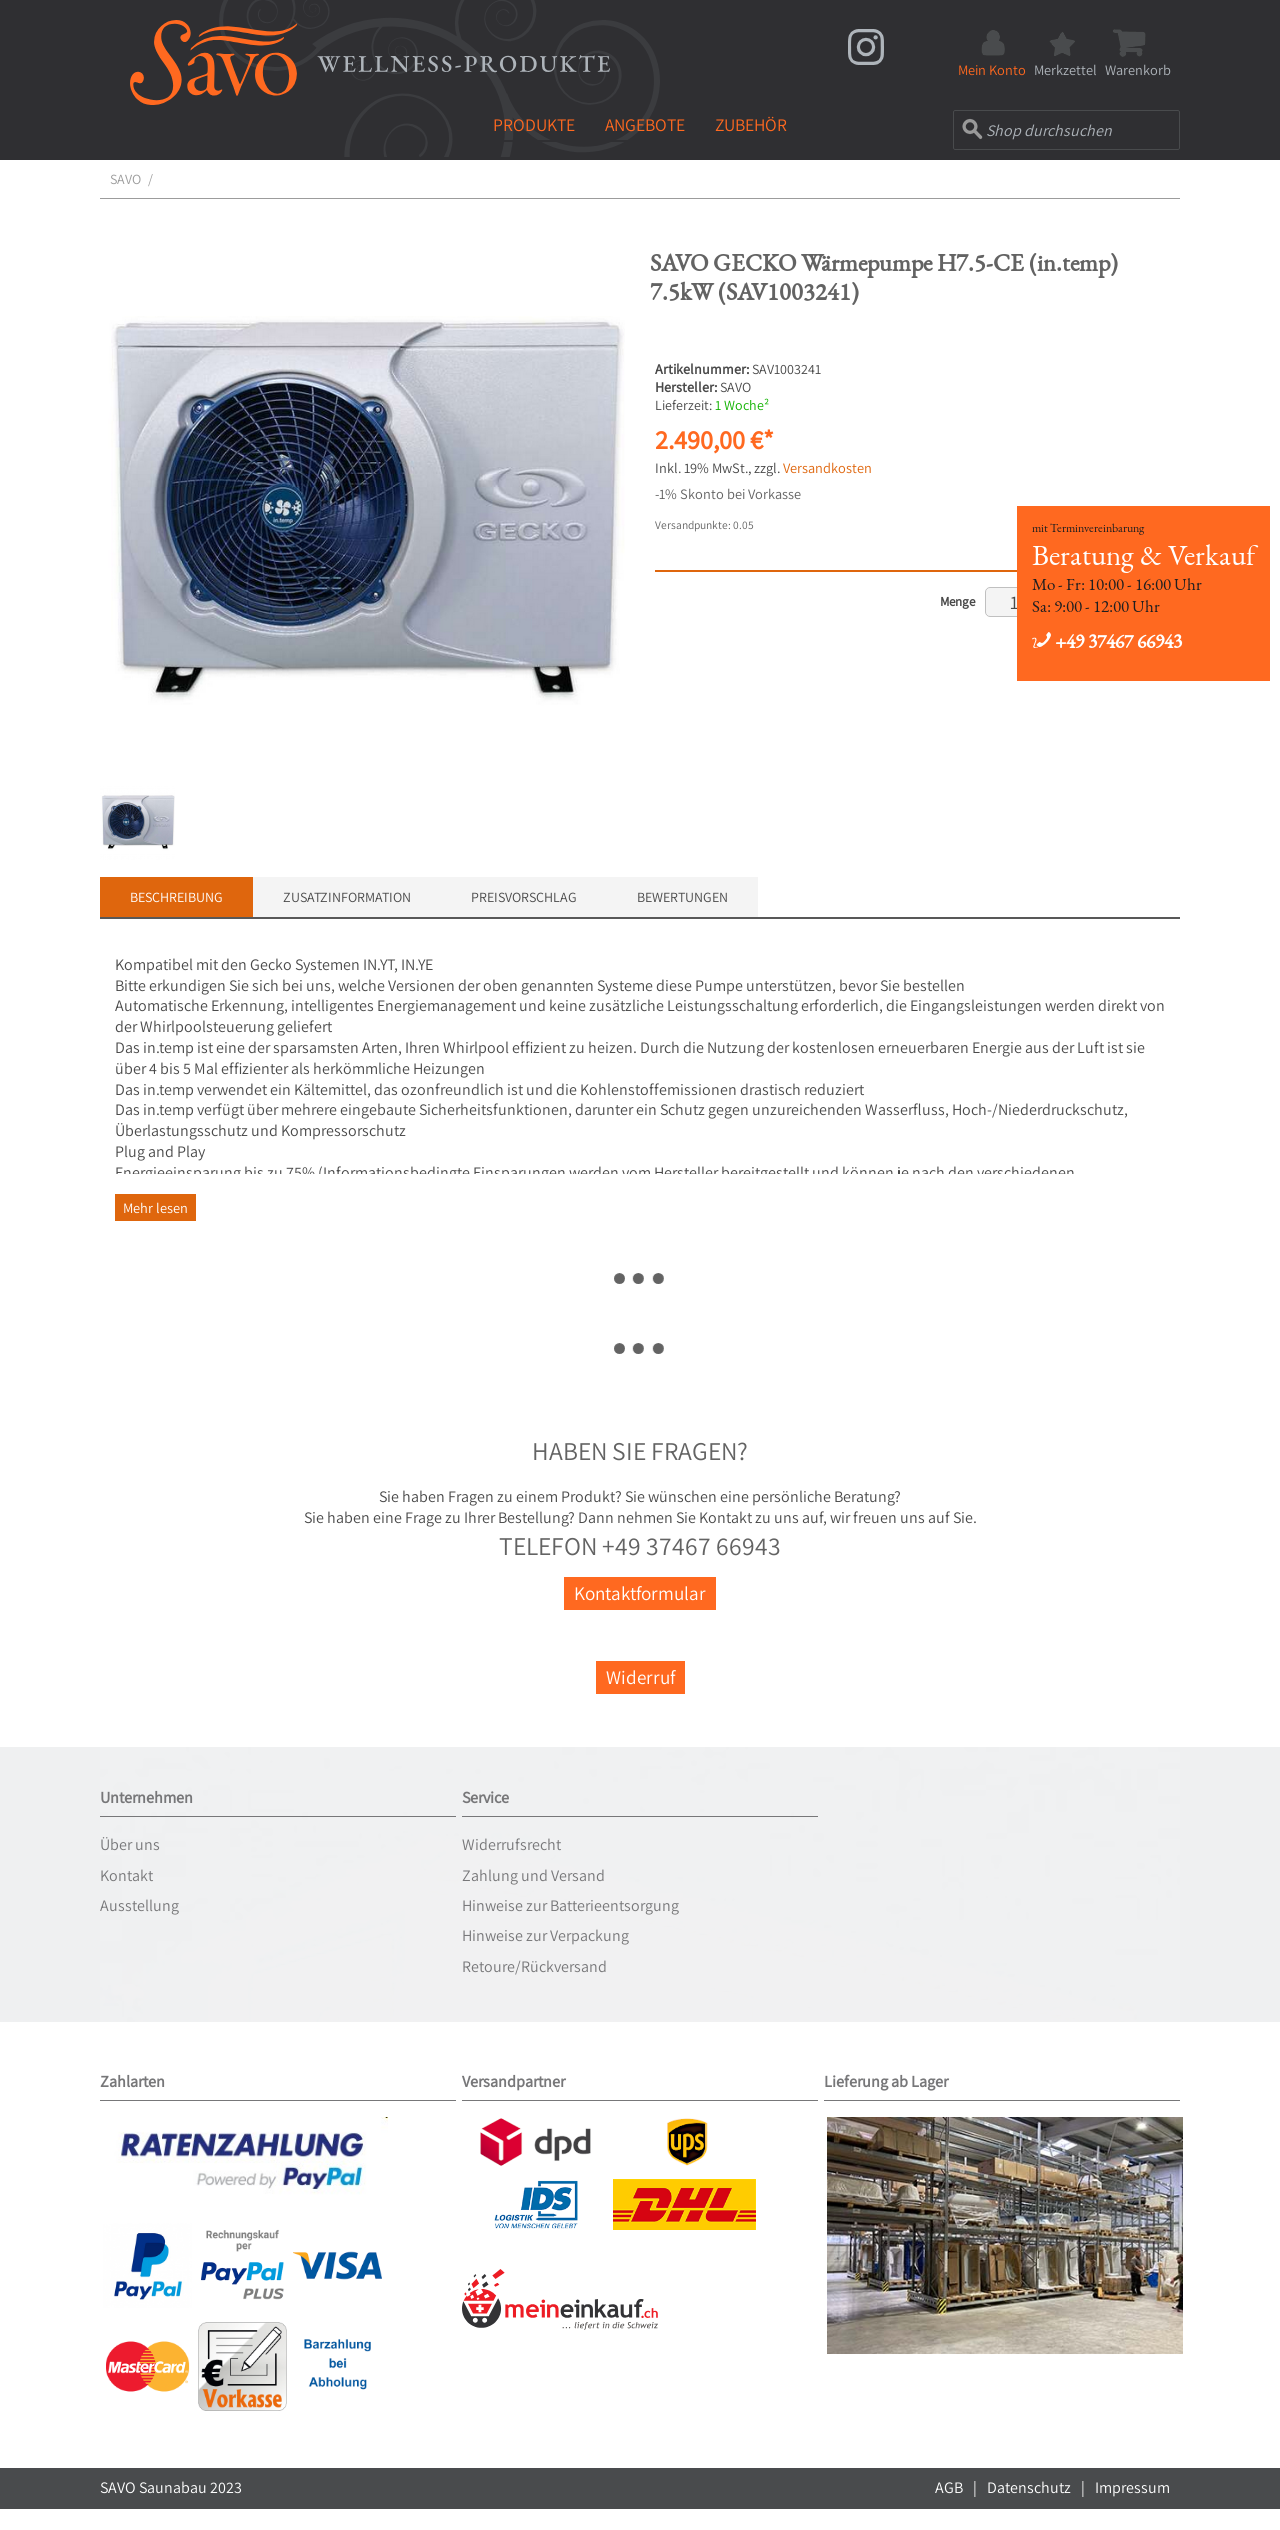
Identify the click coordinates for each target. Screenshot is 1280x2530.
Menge (957, 601)
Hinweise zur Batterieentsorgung (570, 1905)
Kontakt (126, 1875)
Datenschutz (1029, 2487)
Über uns (130, 1844)
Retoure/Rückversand (534, 1966)
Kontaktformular (640, 1593)
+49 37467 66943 (1107, 641)
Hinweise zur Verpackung (545, 1935)
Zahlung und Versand (533, 1875)
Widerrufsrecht (511, 1844)
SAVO (125, 179)
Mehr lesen (155, 1207)
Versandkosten (827, 467)
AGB (949, 2487)
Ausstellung (139, 1905)
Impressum (1132, 2487)
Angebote (645, 124)
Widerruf (640, 1677)
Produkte (534, 124)
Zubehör (751, 124)
